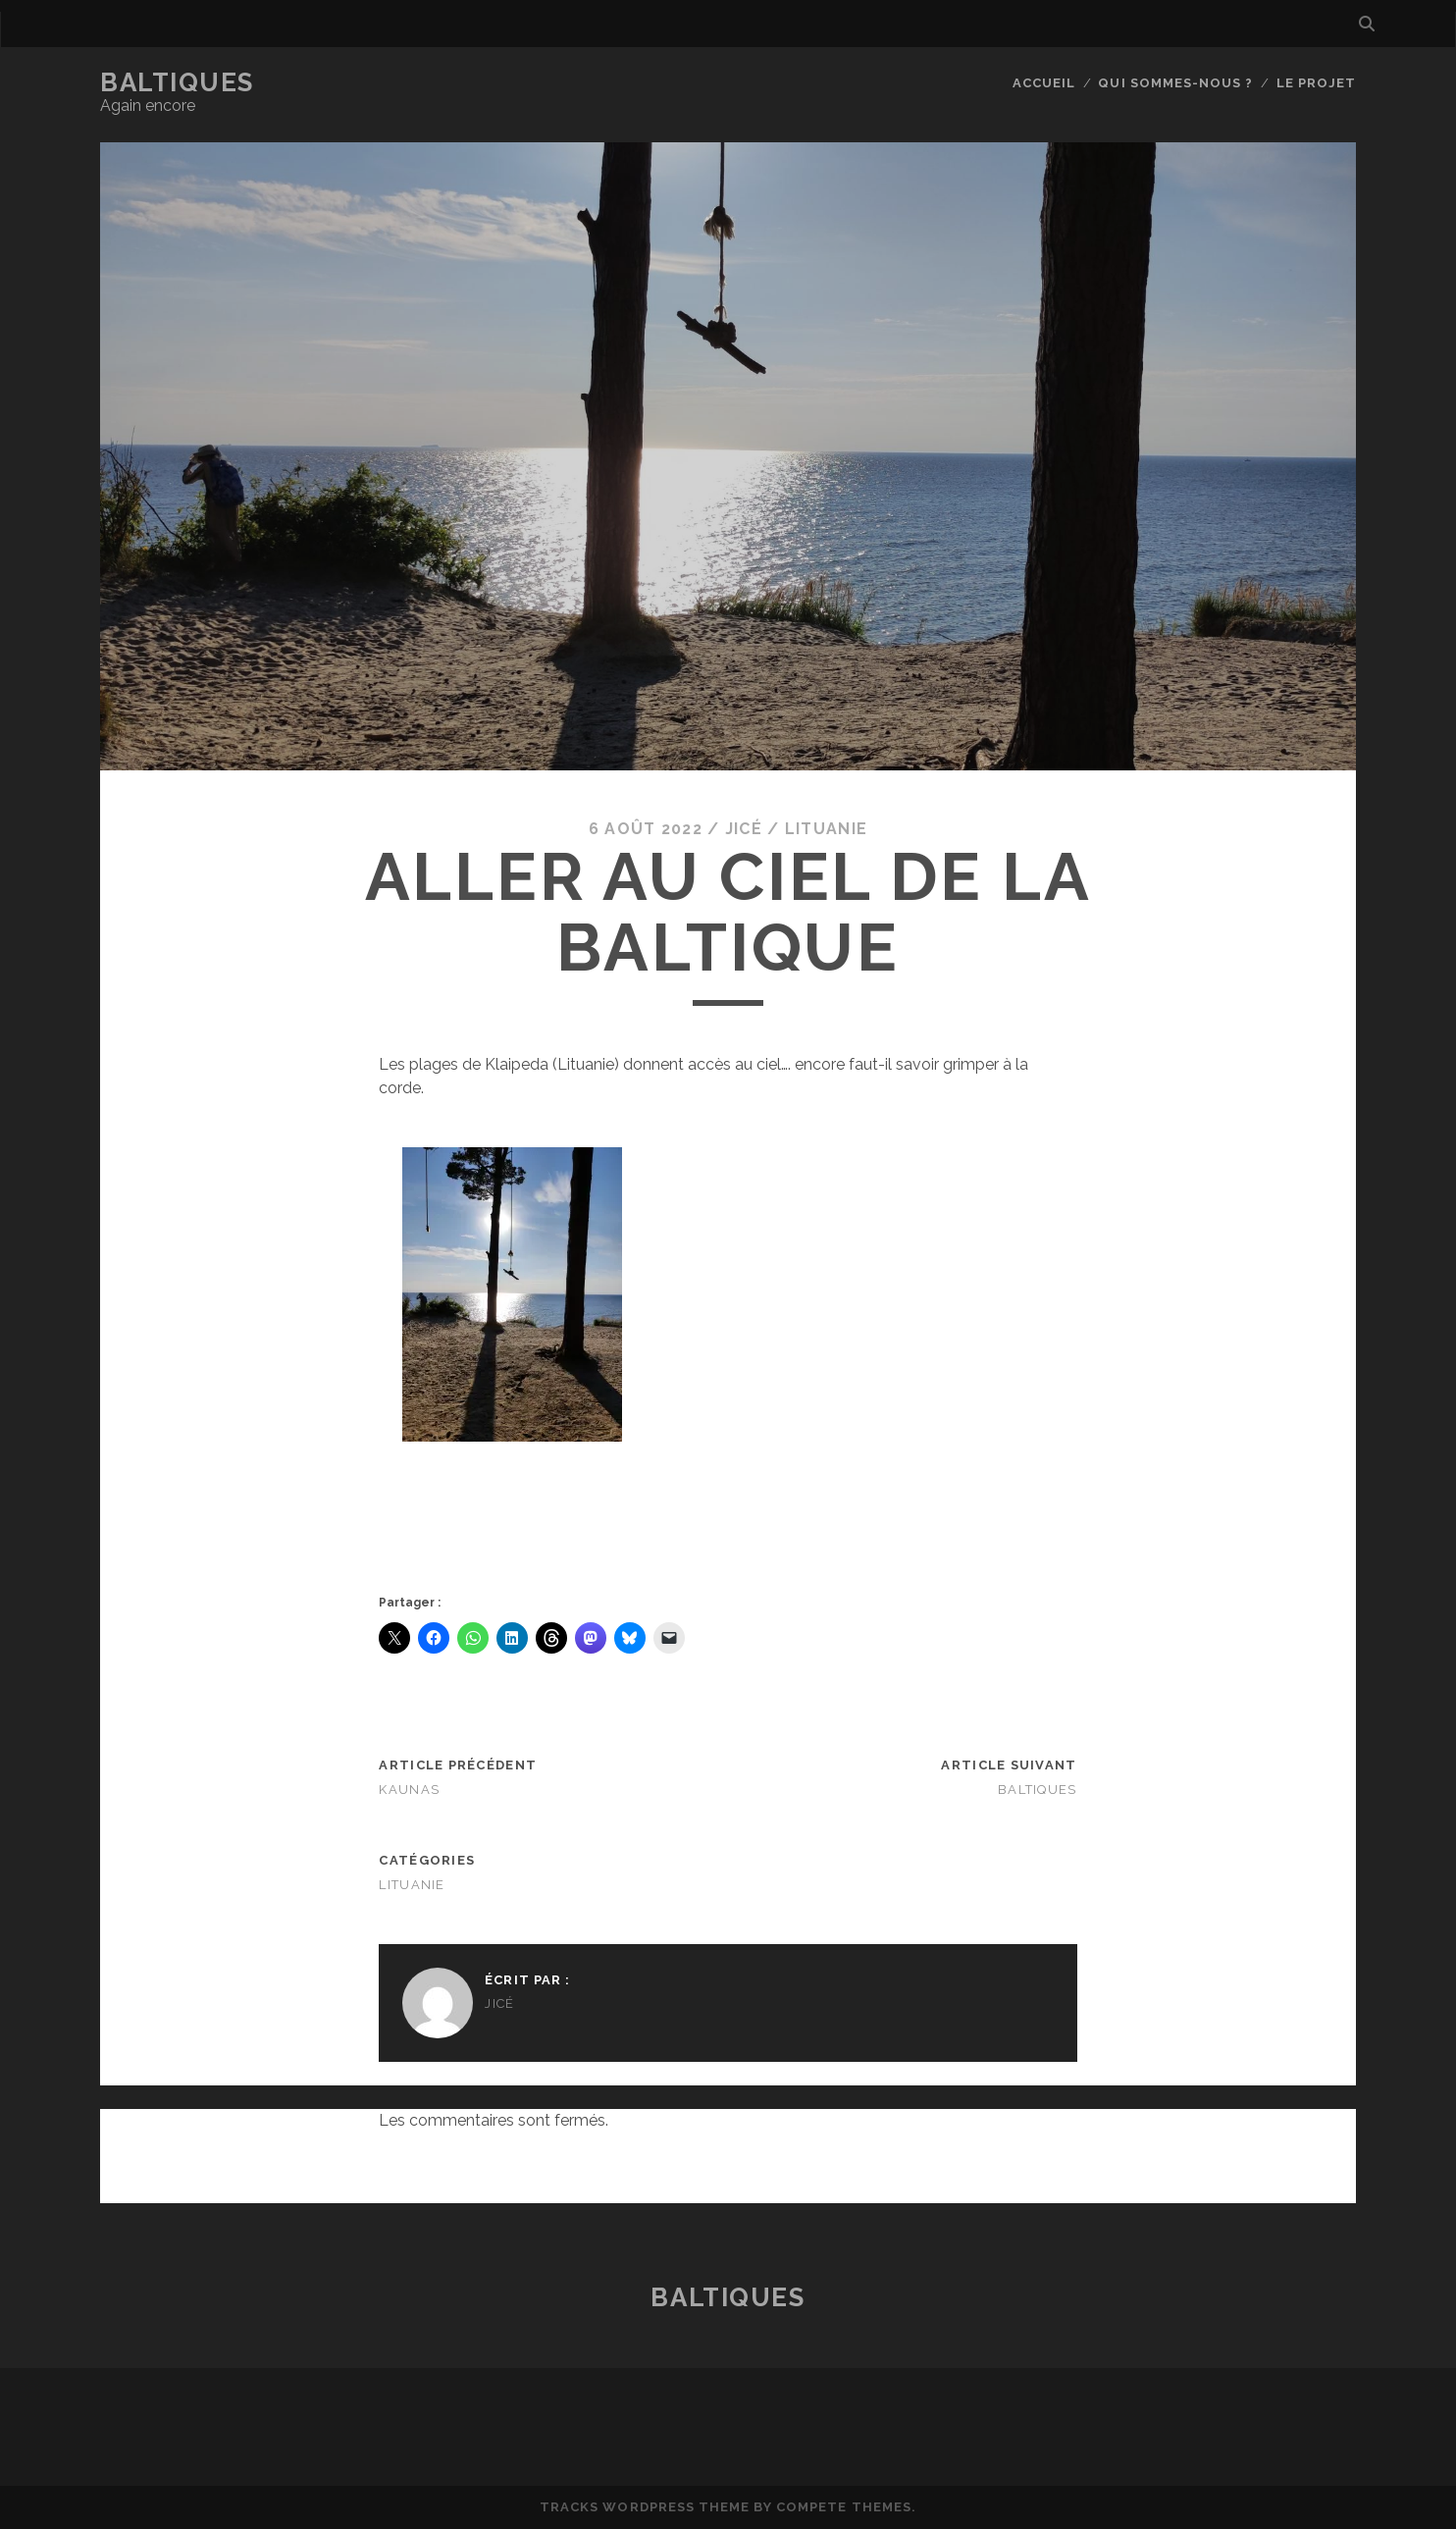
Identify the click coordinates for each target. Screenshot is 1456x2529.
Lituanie (826, 828)
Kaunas (409, 1789)
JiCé (743, 828)
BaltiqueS (177, 82)
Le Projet (1316, 83)
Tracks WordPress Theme (645, 2507)
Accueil (1044, 83)
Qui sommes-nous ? (1175, 83)
